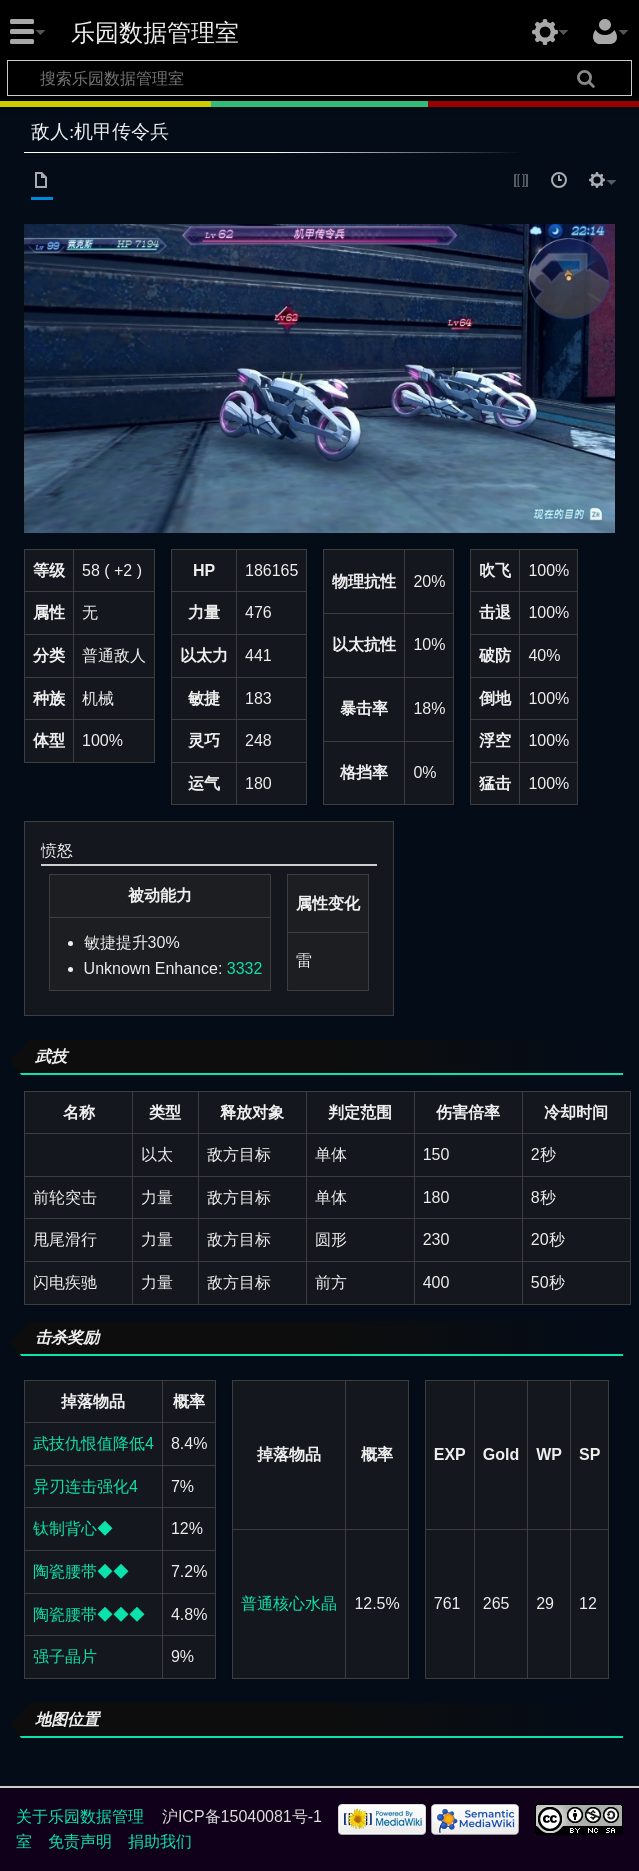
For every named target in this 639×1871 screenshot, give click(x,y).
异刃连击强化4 (85, 1486)
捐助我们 (160, 1841)
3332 (245, 968)
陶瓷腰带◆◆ (81, 1571)
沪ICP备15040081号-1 (242, 1816)
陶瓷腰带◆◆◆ (89, 1614)
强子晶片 (65, 1656)
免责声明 (80, 1841)
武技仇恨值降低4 (93, 1443)
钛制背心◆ (73, 1528)
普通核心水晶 (289, 1603)
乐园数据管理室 (155, 33)
